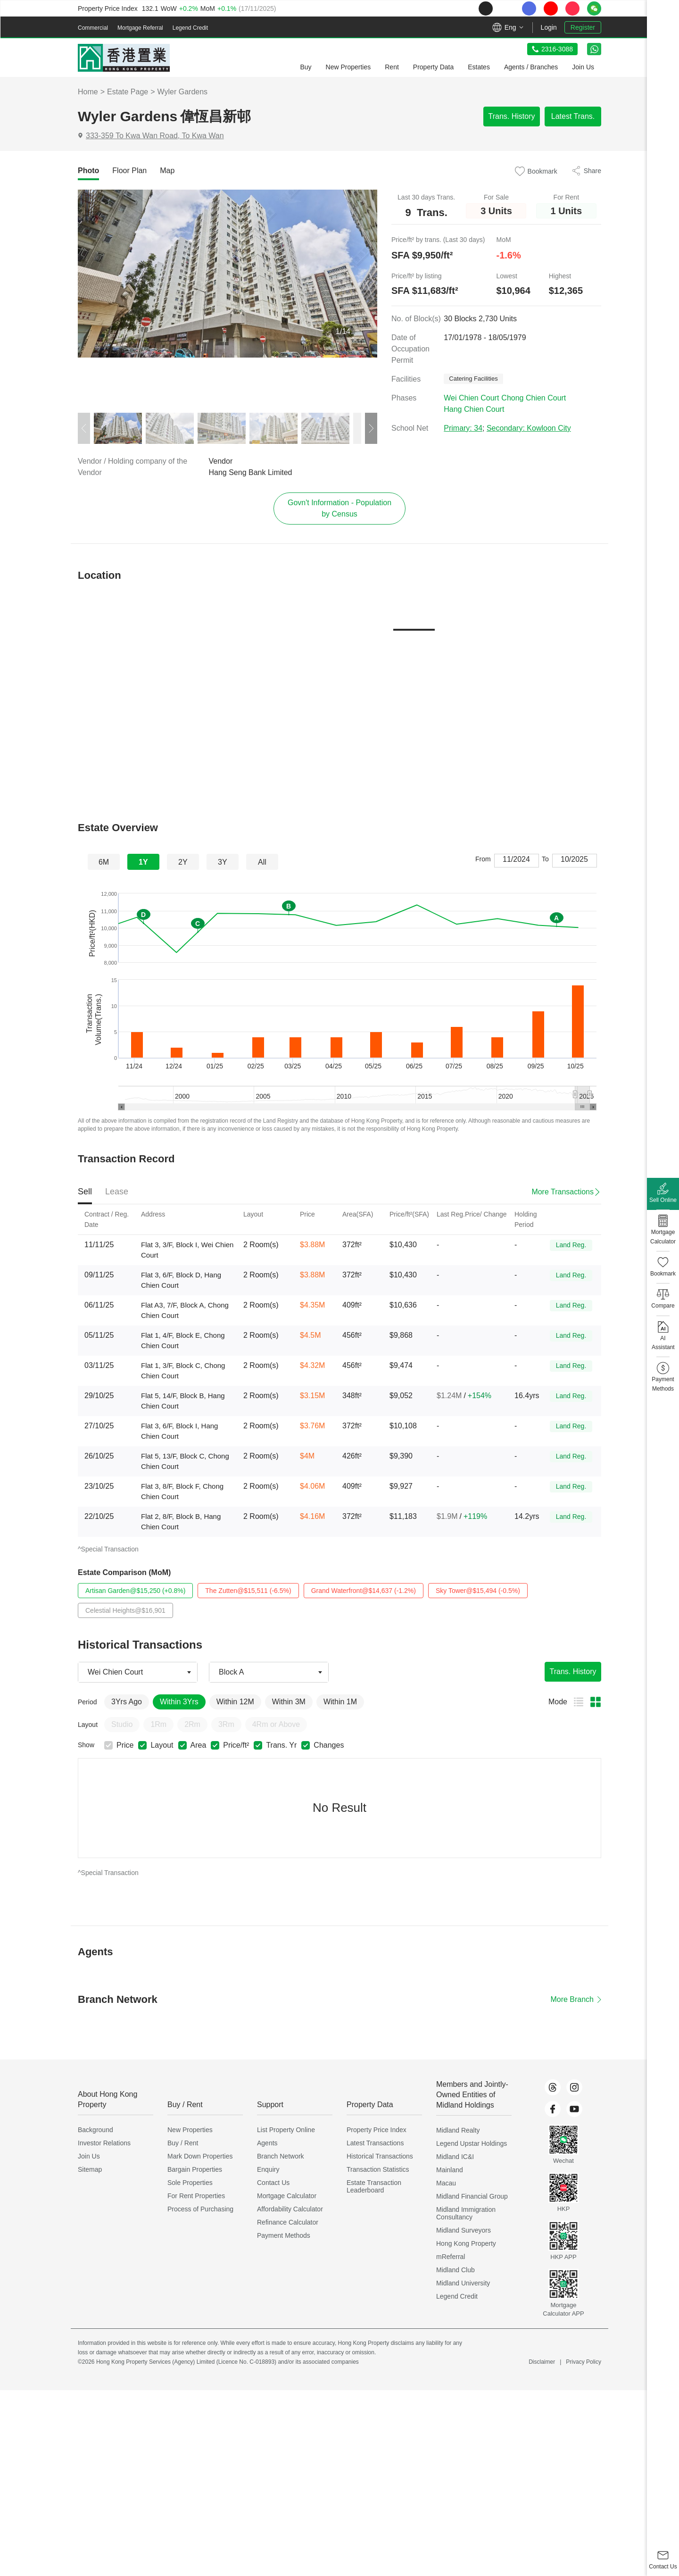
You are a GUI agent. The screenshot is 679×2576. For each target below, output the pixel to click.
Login (549, 27)
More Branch (575, 2002)
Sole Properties (190, 2185)
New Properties (190, 2132)
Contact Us (273, 2185)
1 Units (566, 212)
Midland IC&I (455, 2159)
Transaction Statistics (378, 2172)
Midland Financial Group (472, 2199)
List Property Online (286, 2132)
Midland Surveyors (463, 2233)
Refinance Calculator (287, 2225)
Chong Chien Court (533, 401)
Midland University (463, 2286)
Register (583, 27)
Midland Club (455, 2272)
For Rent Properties (196, 2198)
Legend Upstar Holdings (471, 2146)
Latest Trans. (573, 116)
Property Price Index (376, 2132)
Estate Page (127, 92)
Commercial (93, 28)
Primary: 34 (463, 431)
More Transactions (562, 1195)
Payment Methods (283, 2238)
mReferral (450, 2259)
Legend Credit (190, 28)
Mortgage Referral (140, 28)
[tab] (88, 170)
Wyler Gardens (182, 92)
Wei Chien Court (471, 401)
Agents (267, 2146)
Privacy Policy (583, 2364)
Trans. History (512, 116)
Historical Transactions (380, 2159)
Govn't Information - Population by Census (339, 511)
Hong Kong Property (466, 2246)
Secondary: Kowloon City (529, 431)
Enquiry (268, 2172)
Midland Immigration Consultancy (466, 2216)
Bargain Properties (194, 2172)
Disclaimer (542, 2364)
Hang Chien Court (474, 412)
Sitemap (90, 2172)
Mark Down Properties (200, 2159)
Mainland (449, 2172)
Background (95, 2132)
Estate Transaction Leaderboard (374, 2189)
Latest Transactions (375, 2146)
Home (88, 92)
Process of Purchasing (200, 2212)
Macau (446, 2186)
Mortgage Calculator (286, 2198)
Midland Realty (458, 2133)
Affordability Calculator (290, 2212)
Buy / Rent (182, 2146)
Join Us (89, 2159)
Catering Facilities (475, 381)
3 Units (496, 212)
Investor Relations (104, 2146)
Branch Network (280, 2159)
